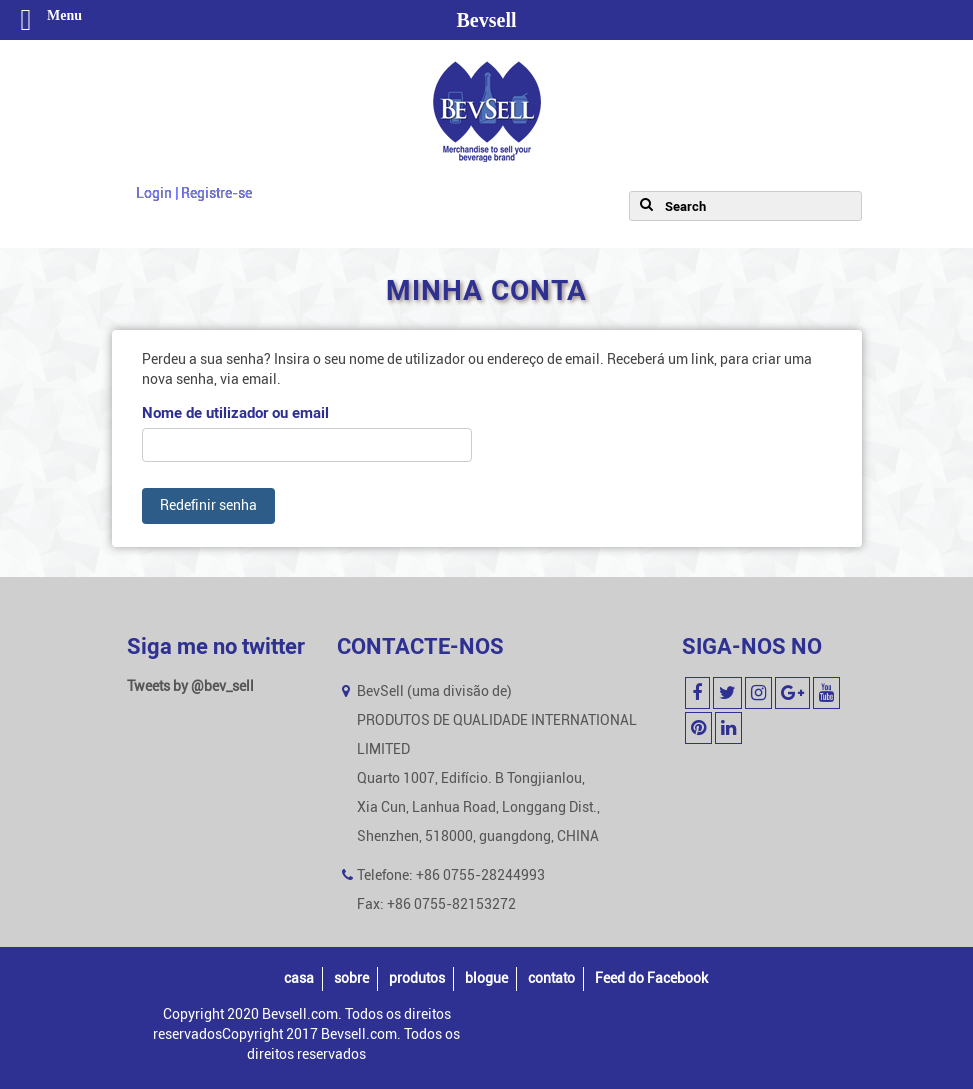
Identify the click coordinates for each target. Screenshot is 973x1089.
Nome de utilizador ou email (235, 413)
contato (551, 978)
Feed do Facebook (651, 978)
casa (299, 978)
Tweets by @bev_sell (190, 686)
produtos (417, 978)
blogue (486, 978)
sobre (351, 978)
